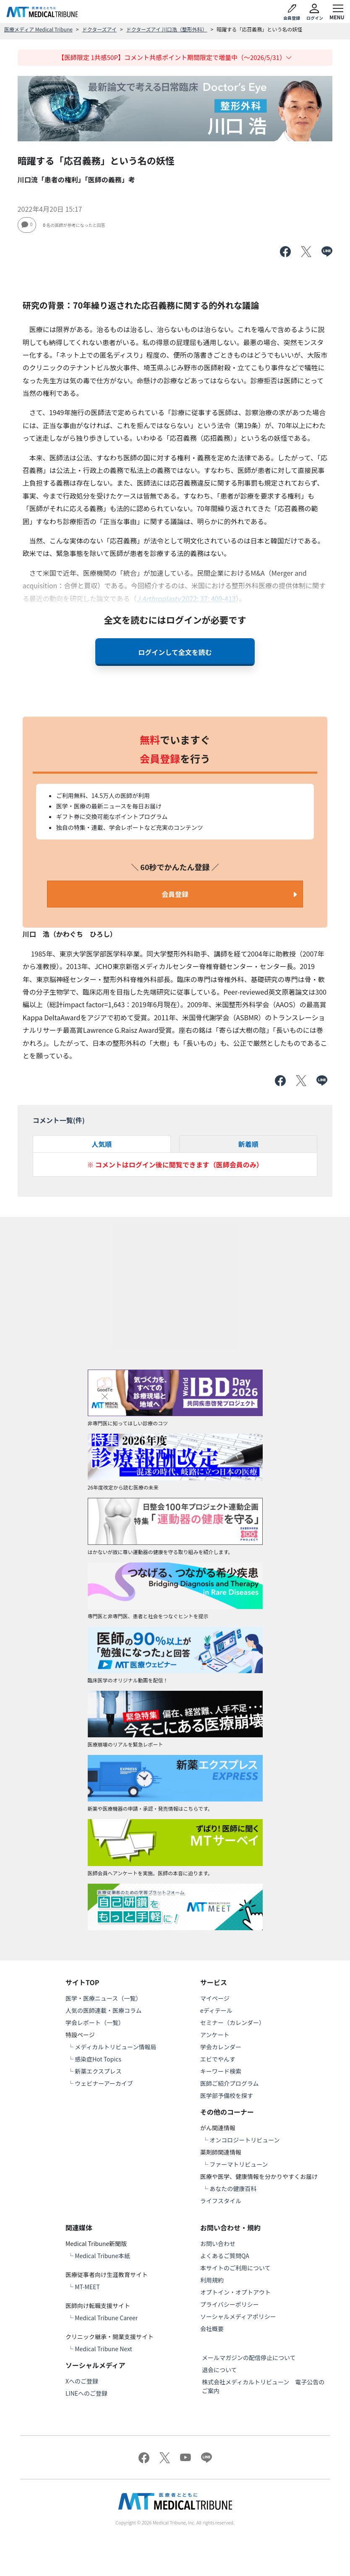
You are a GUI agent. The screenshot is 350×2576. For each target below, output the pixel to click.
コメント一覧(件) (59, 1120)
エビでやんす (217, 2059)
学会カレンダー (220, 2047)
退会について (219, 2369)
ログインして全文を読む (175, 652)
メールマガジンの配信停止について (249, 2357)
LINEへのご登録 (86, 2393)
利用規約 (212, 2280)
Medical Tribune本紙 (102, 2255)
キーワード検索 (220, 2071)
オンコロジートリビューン (244, 2140)
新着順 (248, 1144)
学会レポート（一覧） (94, 2022)
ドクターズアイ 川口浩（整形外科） (166, 29)
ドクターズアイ (99, 29)
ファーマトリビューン (238, 2164)
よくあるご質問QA (224, 2255)
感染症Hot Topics (98, 2059)
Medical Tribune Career (106, 2317)
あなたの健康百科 (232, 2188)
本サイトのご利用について (235, 2268)
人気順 (101, 1144)
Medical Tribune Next (103, 2349)
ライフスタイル (220, 2200)
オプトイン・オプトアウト (235, 2292)
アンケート (214, 2034)
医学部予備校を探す (226, 2095)
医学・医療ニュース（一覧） (103, 1998)
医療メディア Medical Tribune (38, 29)
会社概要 (212, 2328)
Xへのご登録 (81, 2381)
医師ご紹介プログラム (229, 2083)
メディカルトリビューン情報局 (115, 2047)
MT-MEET (87, 2286)
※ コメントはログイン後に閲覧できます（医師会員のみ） (175, 1164)
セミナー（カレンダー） (232, 2022)
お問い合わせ (217, 2243)
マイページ (215, 1998)
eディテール (216, 2010)
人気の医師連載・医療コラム (103, 2010)
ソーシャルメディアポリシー (238, 2316)
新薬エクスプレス (98, 2071)
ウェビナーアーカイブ (104, 2083)
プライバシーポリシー (229, 2304)
